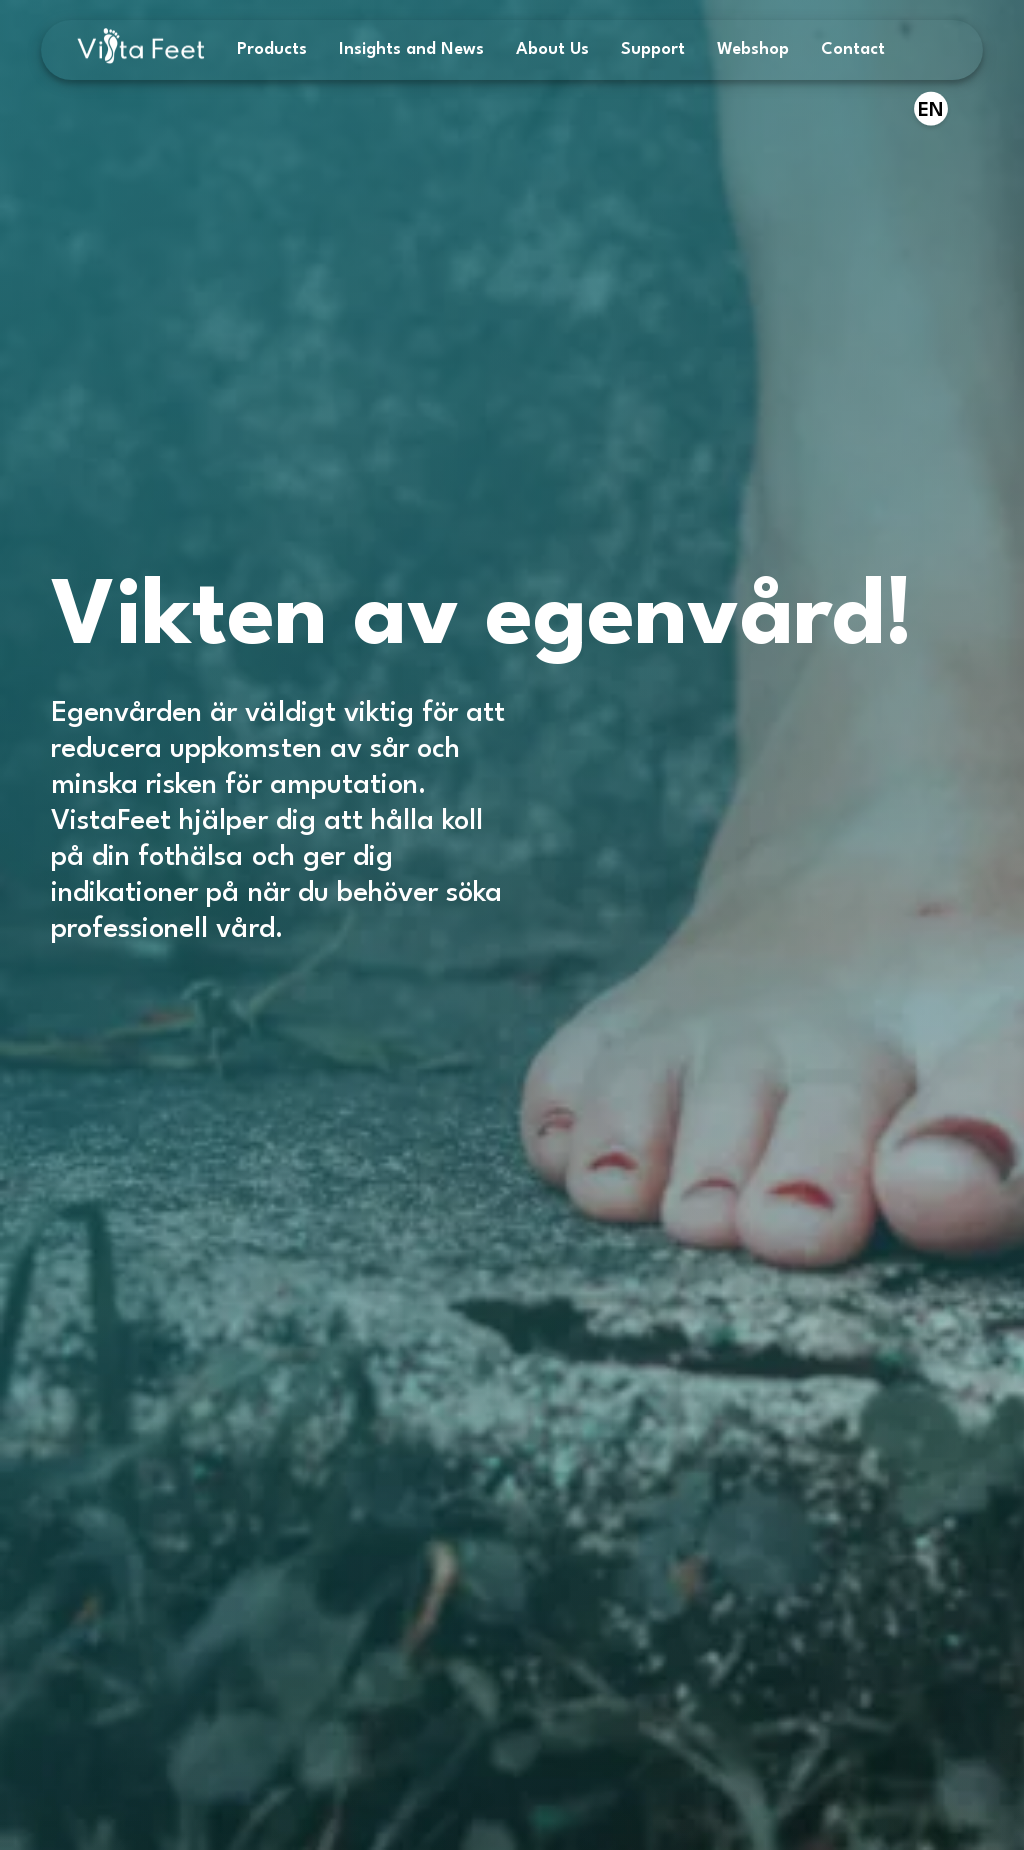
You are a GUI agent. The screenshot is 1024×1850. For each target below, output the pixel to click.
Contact (853, 49)
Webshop (753, 49)
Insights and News (411, 49)
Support (653, 49)
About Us (552, 49)
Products (272, 49)
